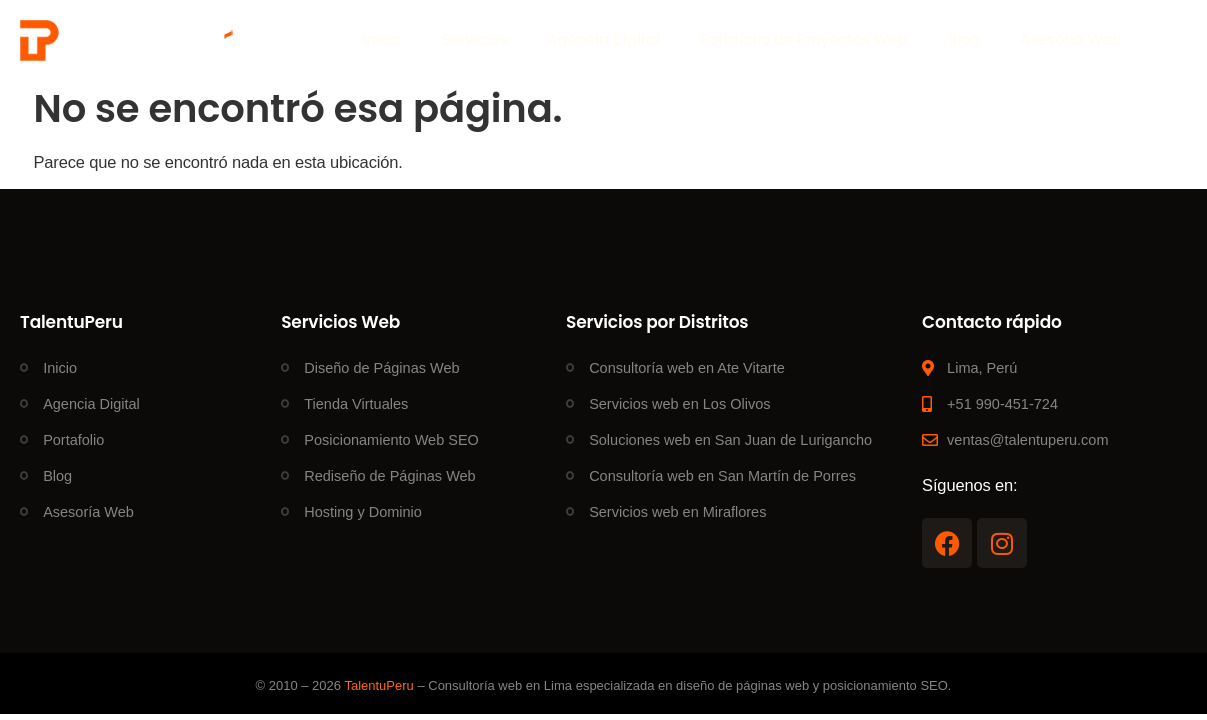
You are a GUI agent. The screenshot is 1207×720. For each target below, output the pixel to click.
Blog (964, 39)
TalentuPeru (378, 685)
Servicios (474, 39)
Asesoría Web (1071, 39)
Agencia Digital (603, 39)
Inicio (381, 39)
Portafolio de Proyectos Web (804, 39)
